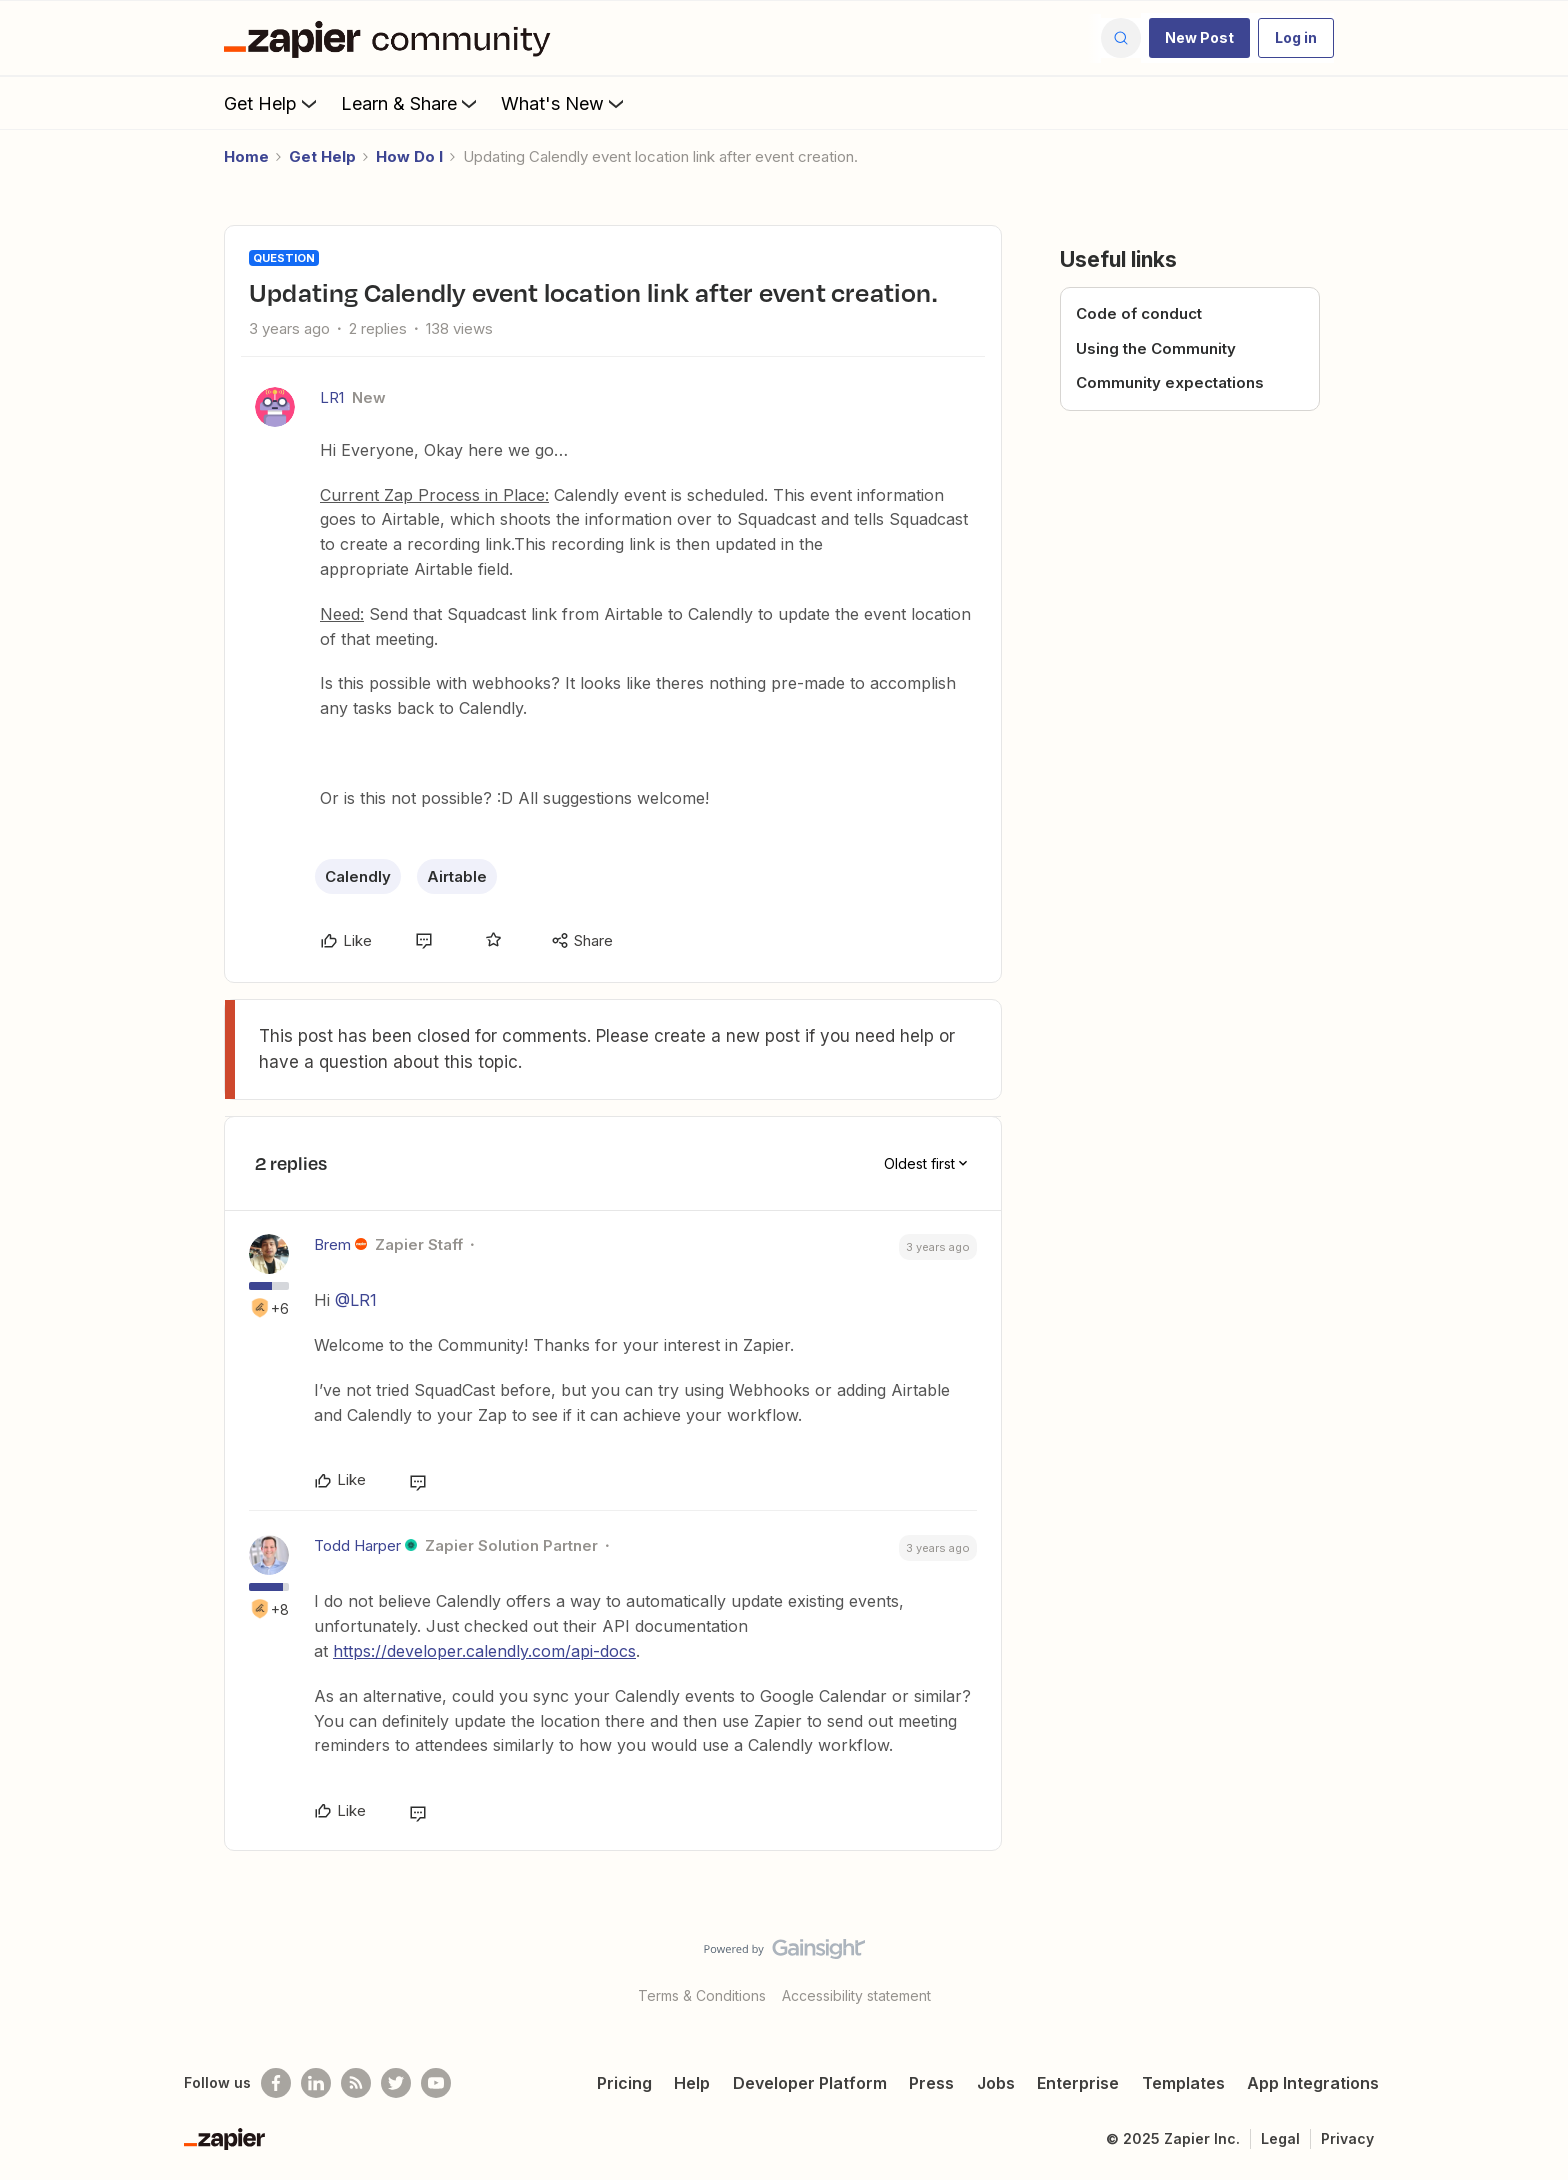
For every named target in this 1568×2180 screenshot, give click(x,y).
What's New (564, 103)
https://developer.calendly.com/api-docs (484, 1651)
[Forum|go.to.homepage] (392, 38)
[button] (1199, 38)
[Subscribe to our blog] (356, 2083)
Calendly (358, 876)
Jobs (996, 2083)
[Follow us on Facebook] (276, 2083)
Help (692, 2083)
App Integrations (1313, 2083)
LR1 (332, 397)
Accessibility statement (856, 1995)
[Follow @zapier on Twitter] (396, 2083)
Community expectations (1170, 382)
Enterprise (1078, 2083)
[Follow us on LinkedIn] (316, 2083)
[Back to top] (1528, 1966)
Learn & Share (411, 103)
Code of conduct (1139, 313)
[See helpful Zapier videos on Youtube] (436, 2083)
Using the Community (1156, 348)
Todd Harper (357, 1545)
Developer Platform (810, 2083)
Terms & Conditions (702, 1995)
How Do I (409, 156)
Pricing (624, 2083)
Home (246, 156)
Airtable (457, 876)
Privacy (1347, 2138)
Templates (1183, 2083)
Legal (1280, 2138)
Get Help (272, 103)
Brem (332, 1244)
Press (931, 2083)
